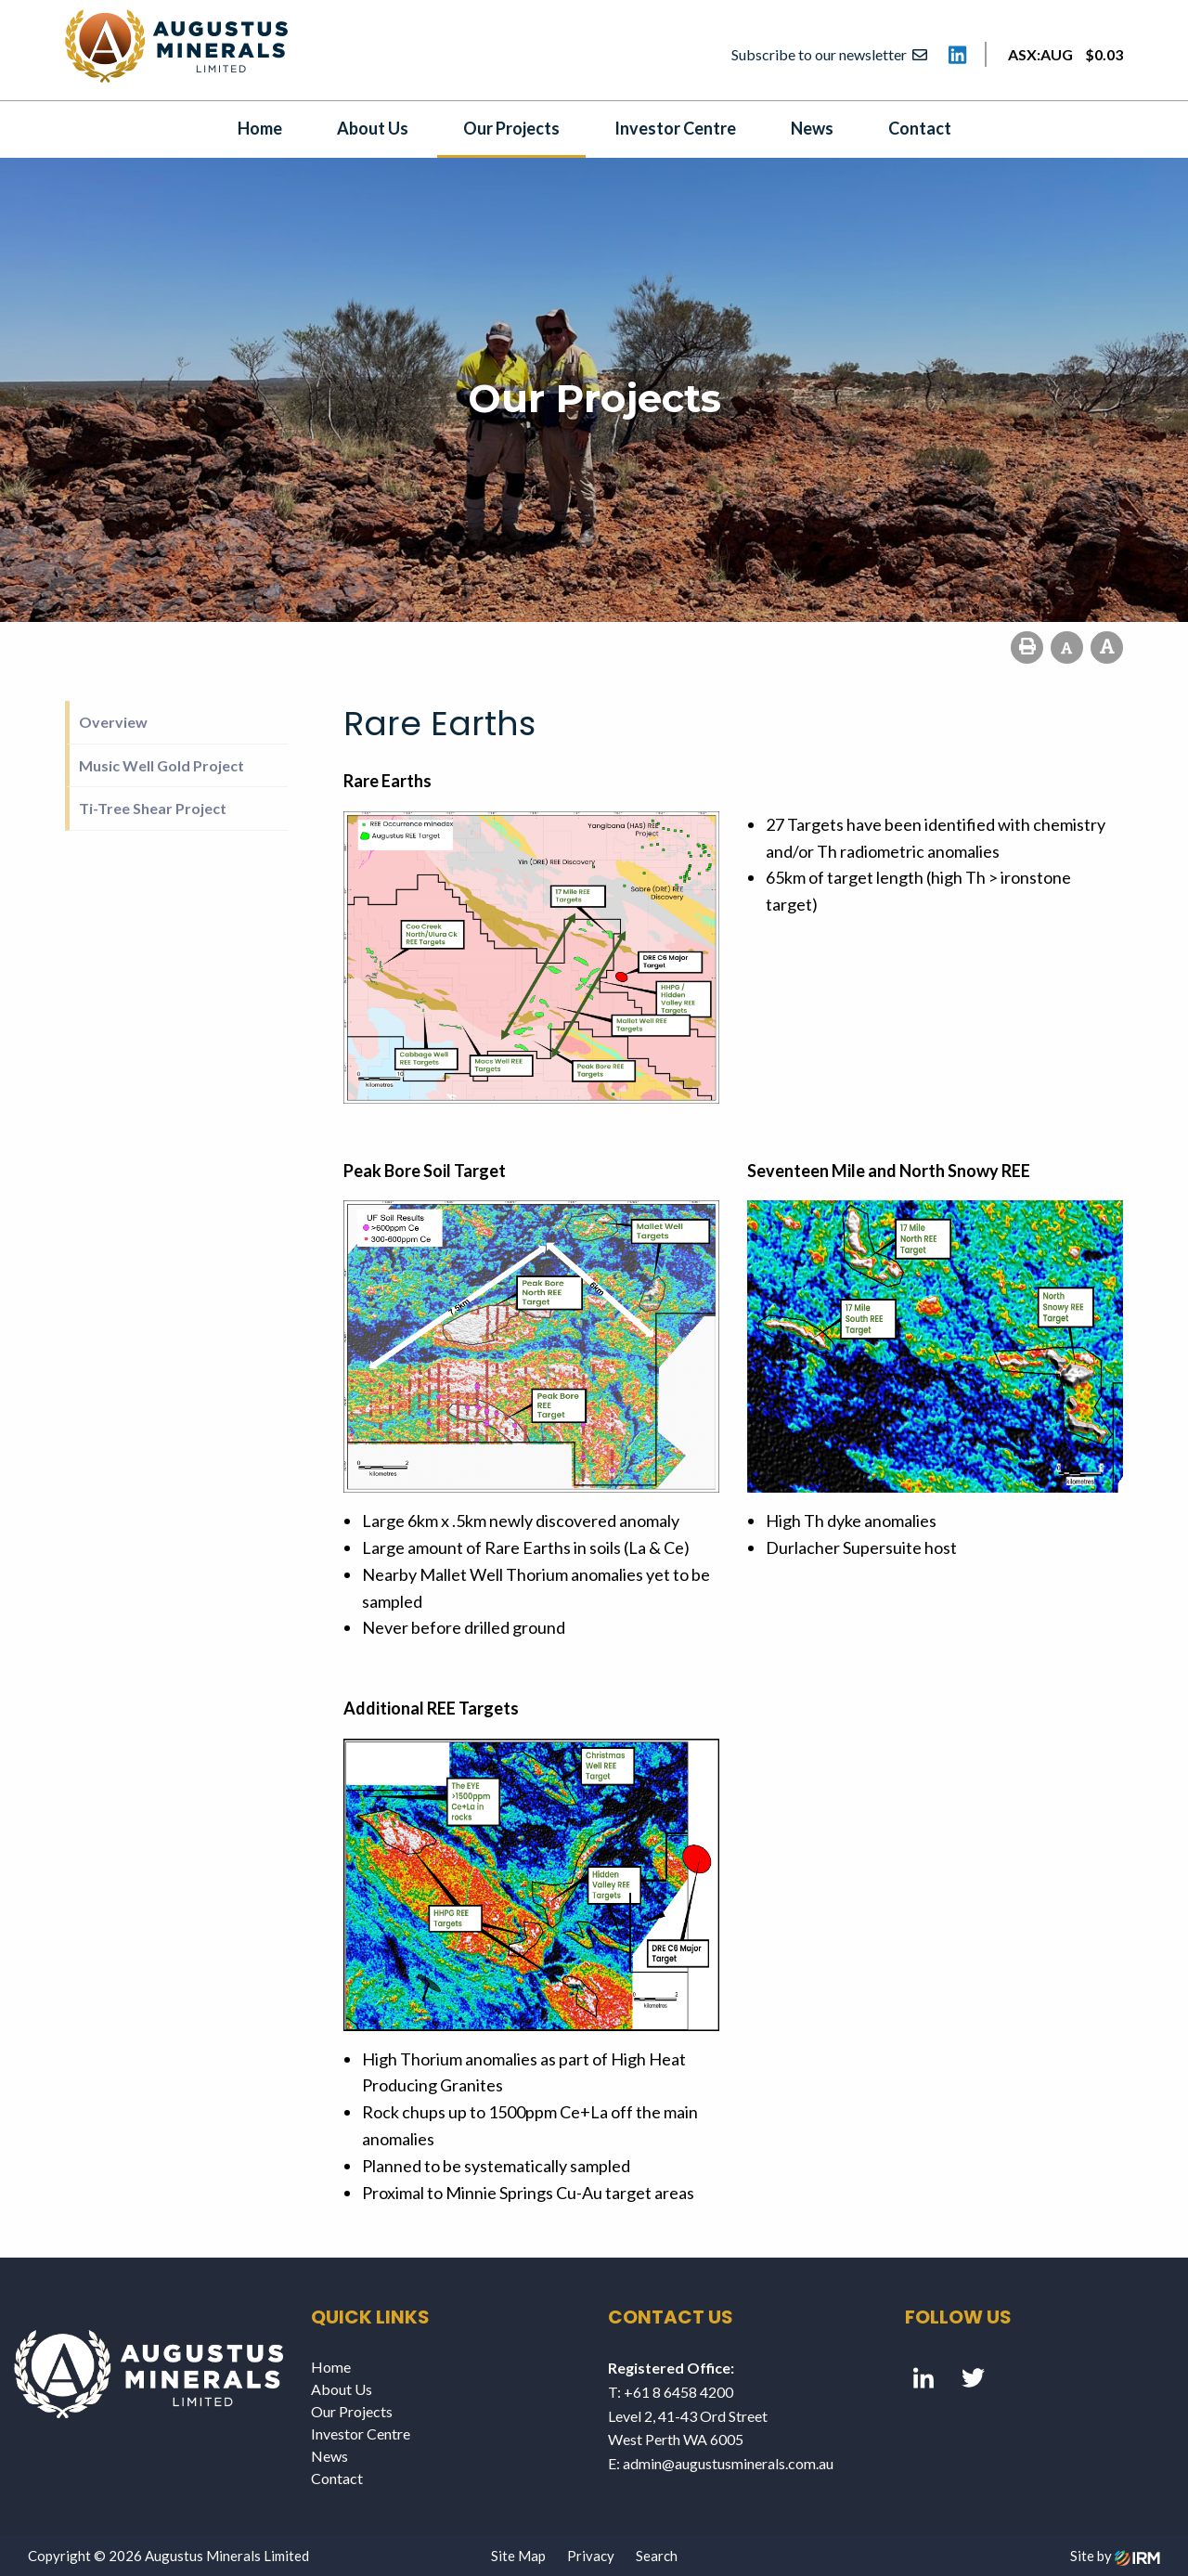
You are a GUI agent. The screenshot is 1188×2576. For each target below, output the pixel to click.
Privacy (590, 2555)
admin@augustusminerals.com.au (728, 2463)
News (812, 128)
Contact (919, 128)
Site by (1115, 2555)
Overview (113, 722)
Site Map (518, 2555)
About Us (372, 128)
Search (657, 2555)
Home (260, 128)
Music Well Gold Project (161, 765)
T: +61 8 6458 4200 (670, 2392)
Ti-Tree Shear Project (152, 808)
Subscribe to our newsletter (829, 54)
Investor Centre (675, 128)
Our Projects (511, 128)
